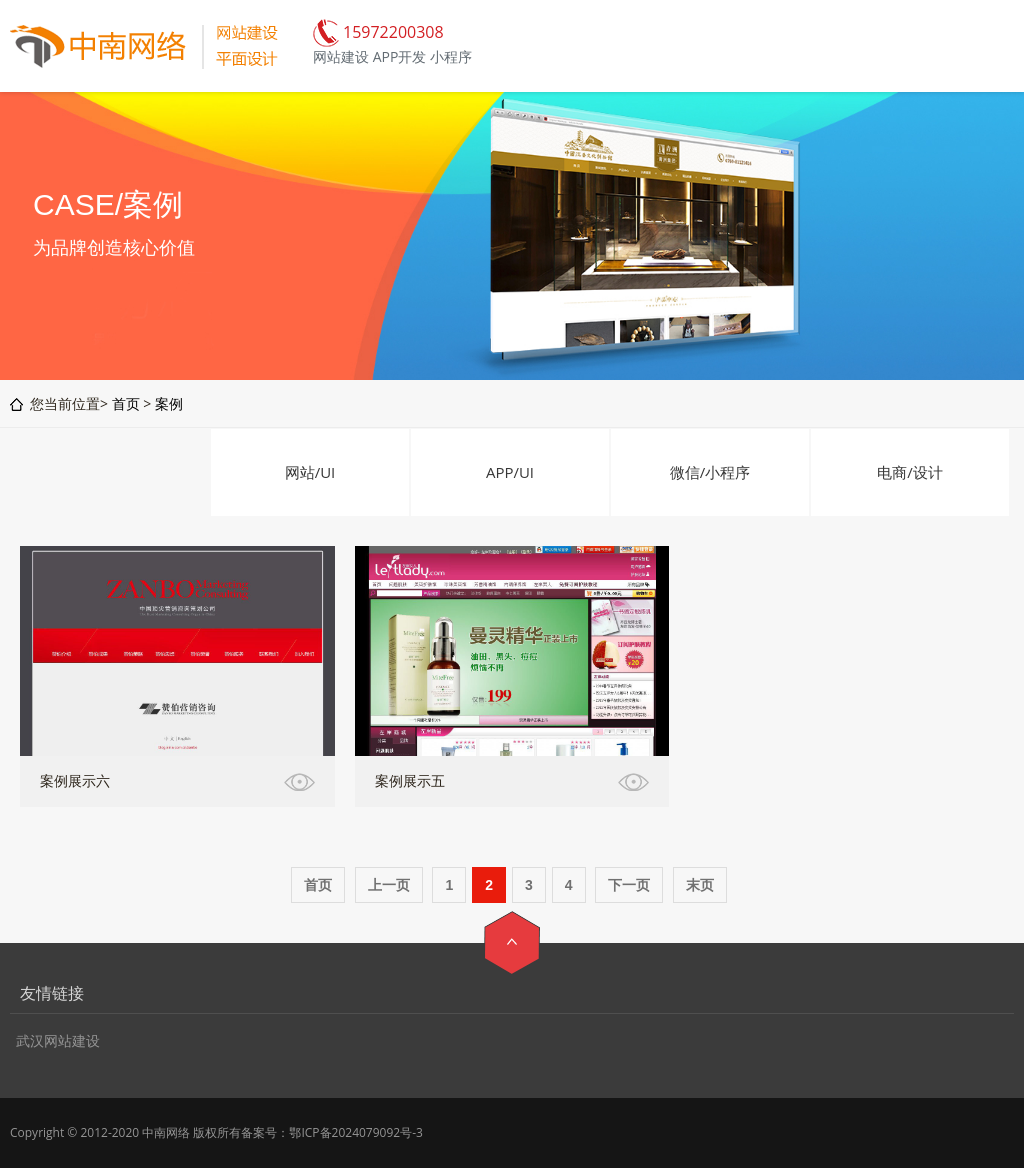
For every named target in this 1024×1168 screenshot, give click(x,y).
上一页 (389, 885)
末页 (700, 885)
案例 (169, 403)
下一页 (629, 885)
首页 (126, 403)
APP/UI (510, 472)
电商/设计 (910, 472)
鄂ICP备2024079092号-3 (355, 1132)
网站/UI (310, 472)
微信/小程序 (710, 472)
